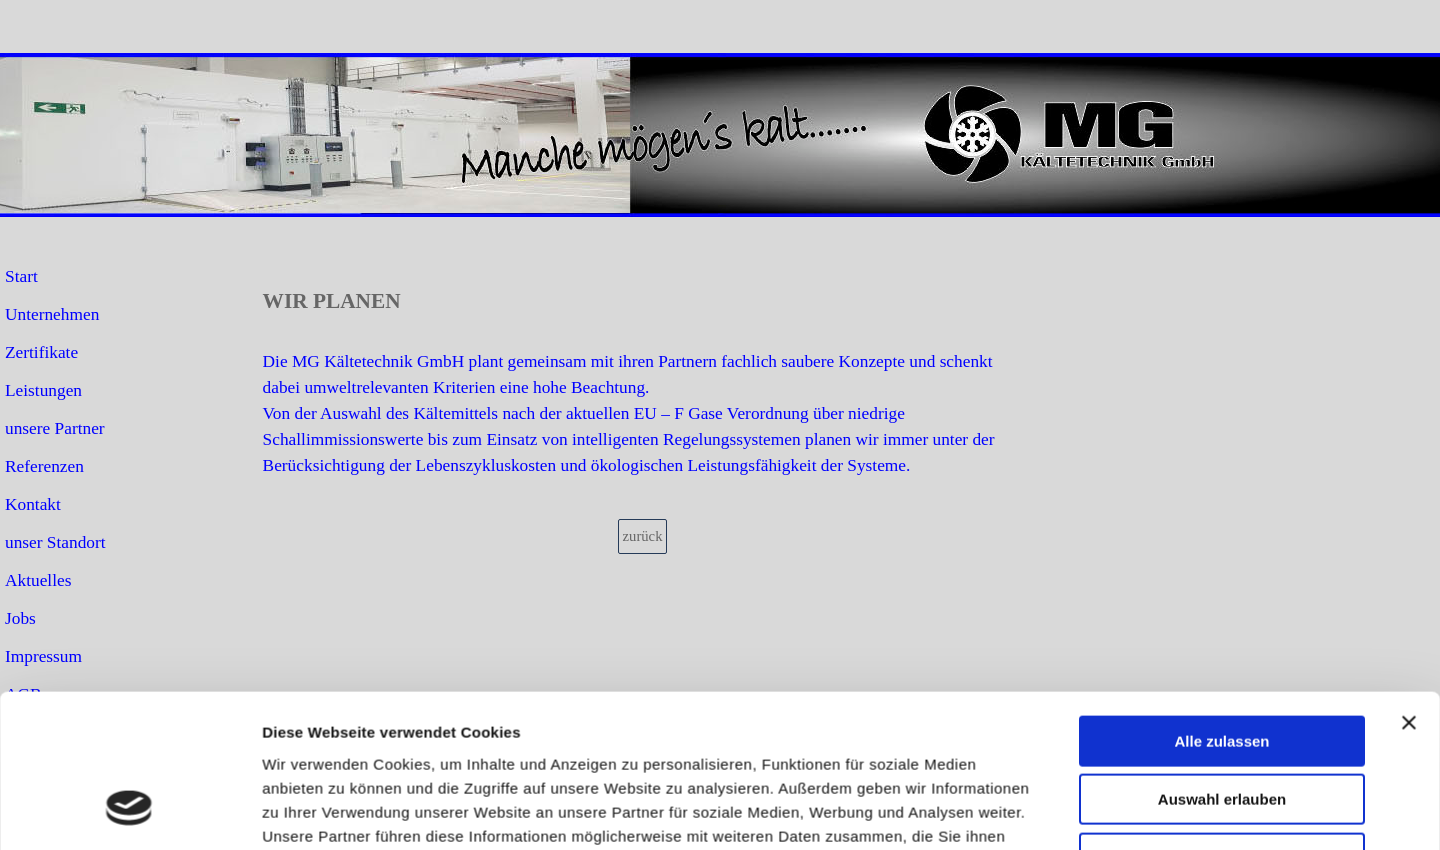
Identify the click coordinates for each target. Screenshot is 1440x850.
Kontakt (33, 504)
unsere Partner (55, 428)
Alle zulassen (1221, 566)
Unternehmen (52, 314)
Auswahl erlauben (1222, 625)
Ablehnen (1222, 683)
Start (21, 276)
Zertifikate (41, 352)
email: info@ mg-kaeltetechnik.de (1144, 814)
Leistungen (43, 390)
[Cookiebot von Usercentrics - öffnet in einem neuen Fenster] (129, 772)
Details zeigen (1063, 771)
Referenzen (44, 466)
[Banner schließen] (1409, 548)
